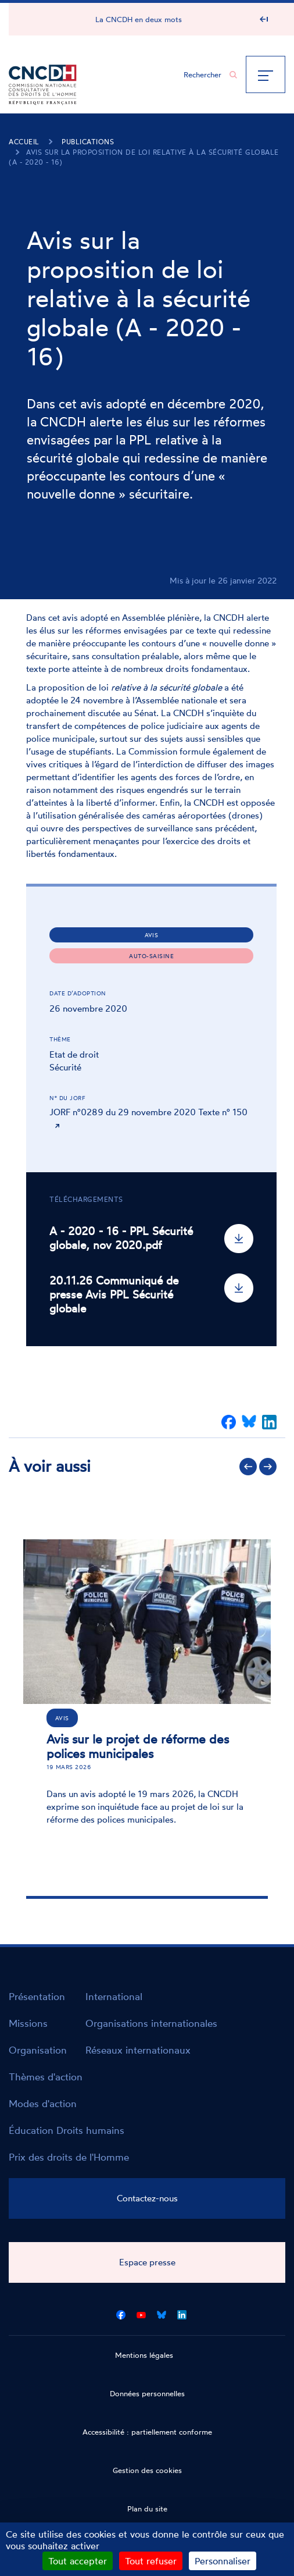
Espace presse (147, 2262)
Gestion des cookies (147, 2470)
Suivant (268, 1466)
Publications (88, 141)
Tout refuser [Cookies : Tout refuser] (151, 2561)
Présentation (37, 1996)
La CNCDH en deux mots (138, 19)
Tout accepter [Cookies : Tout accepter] (77, 2561)
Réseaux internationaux (138, 2050)
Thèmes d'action (46, 2076)
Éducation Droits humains (66, 2130)
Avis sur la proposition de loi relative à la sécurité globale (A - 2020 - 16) (144, 157)
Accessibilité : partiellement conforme (147, 2431)
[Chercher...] (204, 74)
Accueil (24, 141)
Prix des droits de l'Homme (69, 2157)
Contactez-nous (147, 2198)
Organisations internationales (151, 2023)
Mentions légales (144, 2355)
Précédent (248, 1466)
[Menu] (265, 74)
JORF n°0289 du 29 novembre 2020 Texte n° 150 (148, 1112)
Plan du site (147, 2508)
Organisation (38, 2050)
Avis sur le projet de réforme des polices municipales (137, 1745)
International (113, 1996)
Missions (28, 2023)
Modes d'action (43, 2103)
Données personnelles (147, 2393)
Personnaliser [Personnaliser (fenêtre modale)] (222, 2561)
